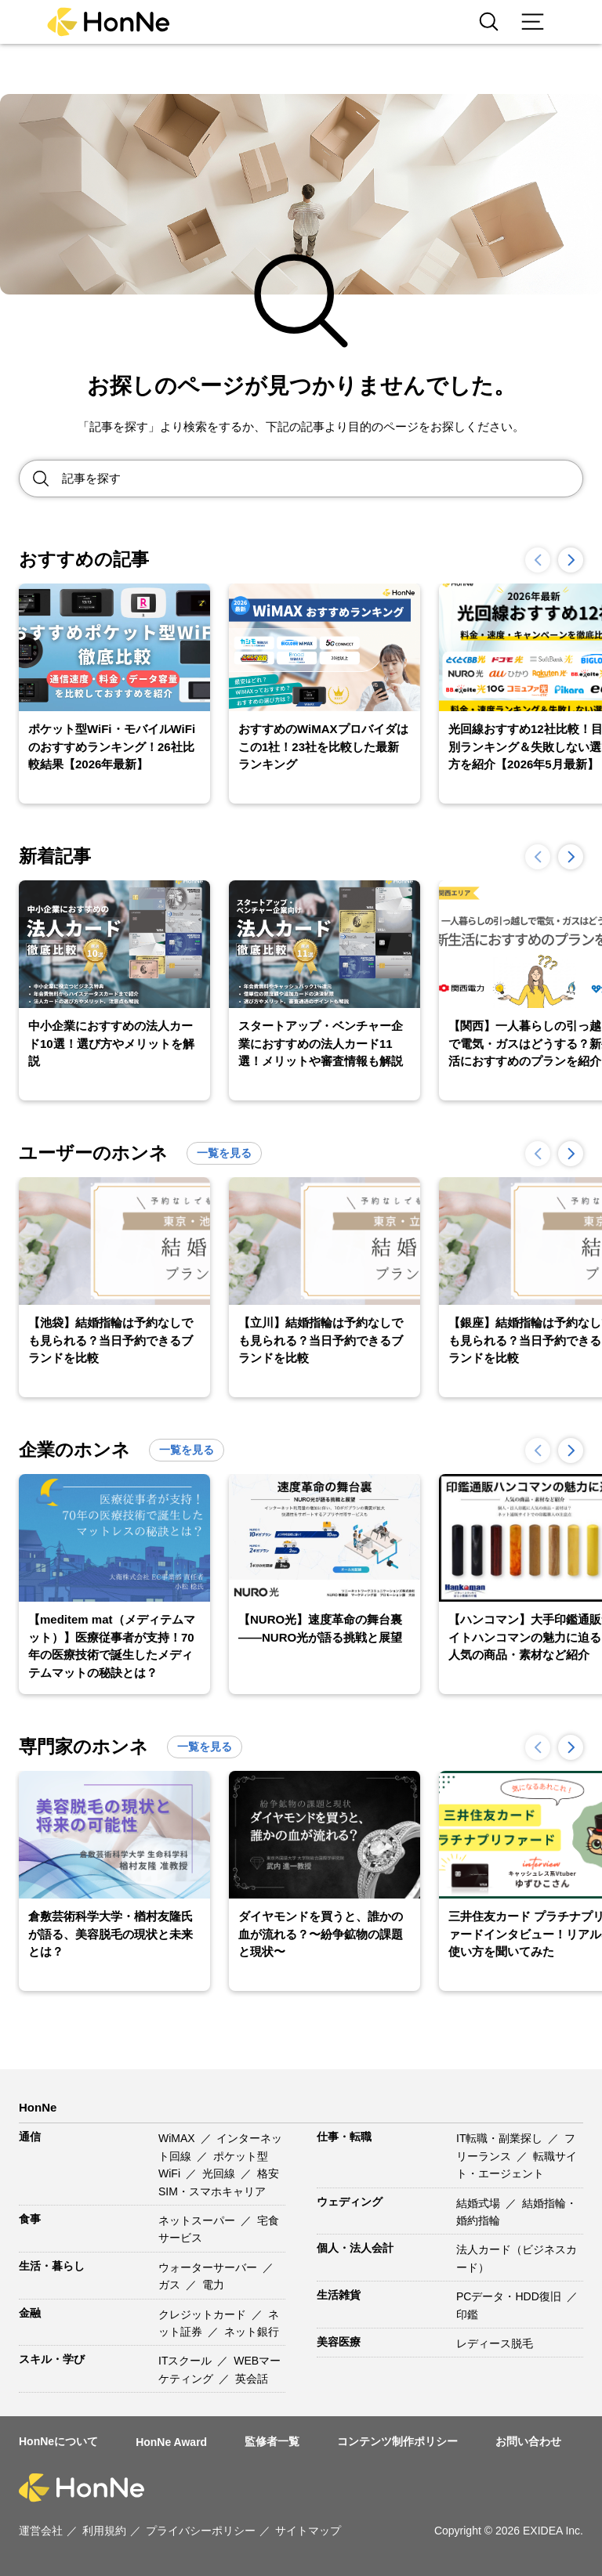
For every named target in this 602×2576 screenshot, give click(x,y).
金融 (30, 2313)
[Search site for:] (322, 479)
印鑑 (467, 2314)
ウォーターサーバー (209, 2267)
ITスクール (186, 2360)
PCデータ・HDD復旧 (510, 2296)
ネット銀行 (251, 2331)
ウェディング (350, 2201)
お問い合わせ (528, 2441)
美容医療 (339, 2342)
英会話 (251, 2378)
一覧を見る (224, 1153)
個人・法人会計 (355, 2248)
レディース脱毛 (494, 2343)
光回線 (220, 2173)
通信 (30, 2136)
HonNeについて (58, 2441)
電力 (213, 2284)
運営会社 (41, 2530)
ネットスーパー (198, 2220)
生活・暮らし (52, 2266)
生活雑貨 (339, 2295)
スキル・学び (52, 2359)
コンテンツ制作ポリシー (397, 2441)
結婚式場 (479, 2203)
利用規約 (104, 2530)
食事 (30, 2219)
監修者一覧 (272, 2441)
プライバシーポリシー (201, 2530)
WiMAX (178, 2138)
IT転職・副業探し (501, 2138)
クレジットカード (203, 2314)
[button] (570, 560)
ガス (170, 2284)
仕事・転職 (344, 2136)
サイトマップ (308, 2530)
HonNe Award (171, 2442)
